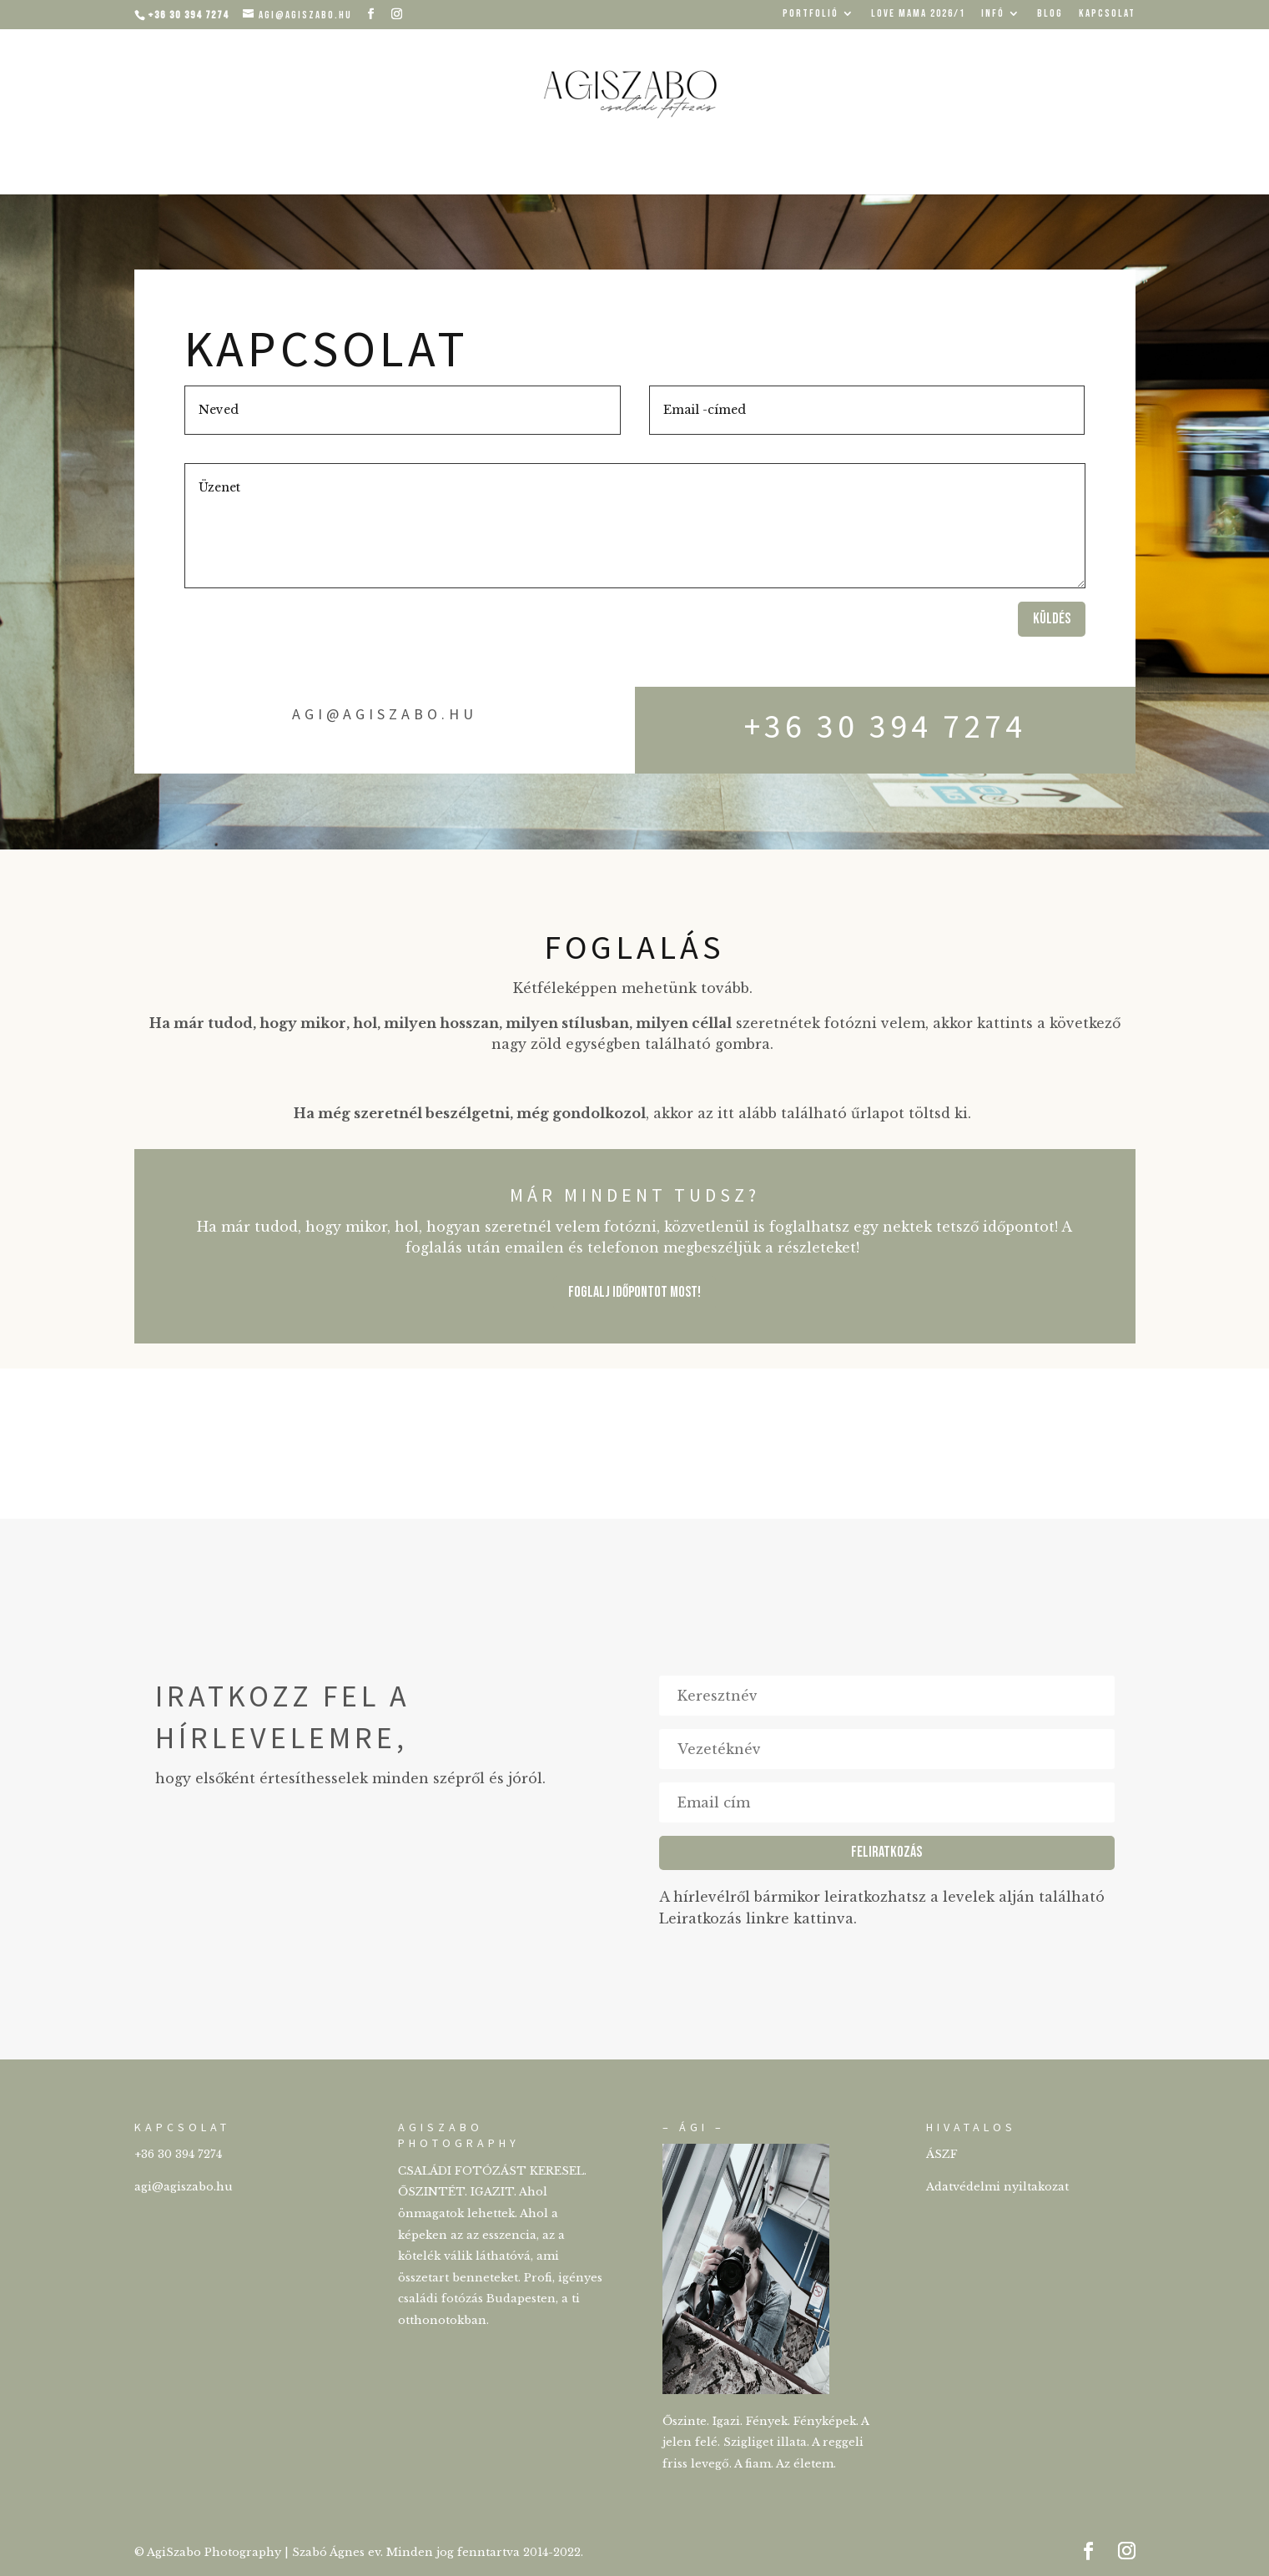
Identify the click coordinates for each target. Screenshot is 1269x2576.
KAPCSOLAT (1107, 14)
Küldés (1051, 619)
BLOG (1050, 14)
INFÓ (993, 14)
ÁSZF (942, 2154)
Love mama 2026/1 (918, 14)
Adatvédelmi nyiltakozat (997, 2187)
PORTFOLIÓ (810, 14)
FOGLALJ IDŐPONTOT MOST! (634, 1292)
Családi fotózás (634, 167)
